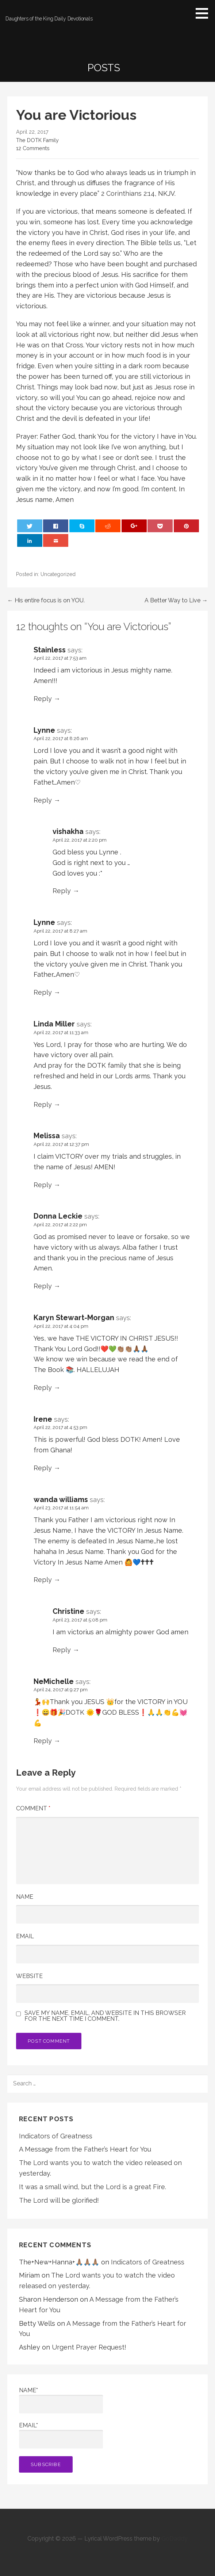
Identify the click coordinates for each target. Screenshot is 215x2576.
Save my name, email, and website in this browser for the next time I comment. (105, 2016)
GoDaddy (174, 2538)
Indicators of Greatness (55, 2136)
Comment (33, 1808)
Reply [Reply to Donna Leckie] (43, 1286)
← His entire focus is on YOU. (46, 600)
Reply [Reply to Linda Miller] (43, 1104)
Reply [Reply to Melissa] (43, 1185)
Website (29, 1976)
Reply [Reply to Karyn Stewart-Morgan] (43, 1387)
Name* (61, 2400)
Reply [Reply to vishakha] (62, 891)
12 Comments (33, 148)
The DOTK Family (37, 140)
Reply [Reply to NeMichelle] (43, 1741)
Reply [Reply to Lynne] (43, 800)
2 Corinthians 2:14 (128, 193)
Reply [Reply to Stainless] (43, 698)
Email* (61, 2435)
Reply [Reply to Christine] (62, 1650)
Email (25, 1936)
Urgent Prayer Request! (89, 2347)
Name (24, 1896)
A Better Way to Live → (176, 600)
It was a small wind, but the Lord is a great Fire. (92, 2187)
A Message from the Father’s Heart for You (85, 2149)
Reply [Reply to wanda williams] (43, 1580)
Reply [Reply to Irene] (43, 1468)
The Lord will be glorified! (59, 2200)
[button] (204, 13)
